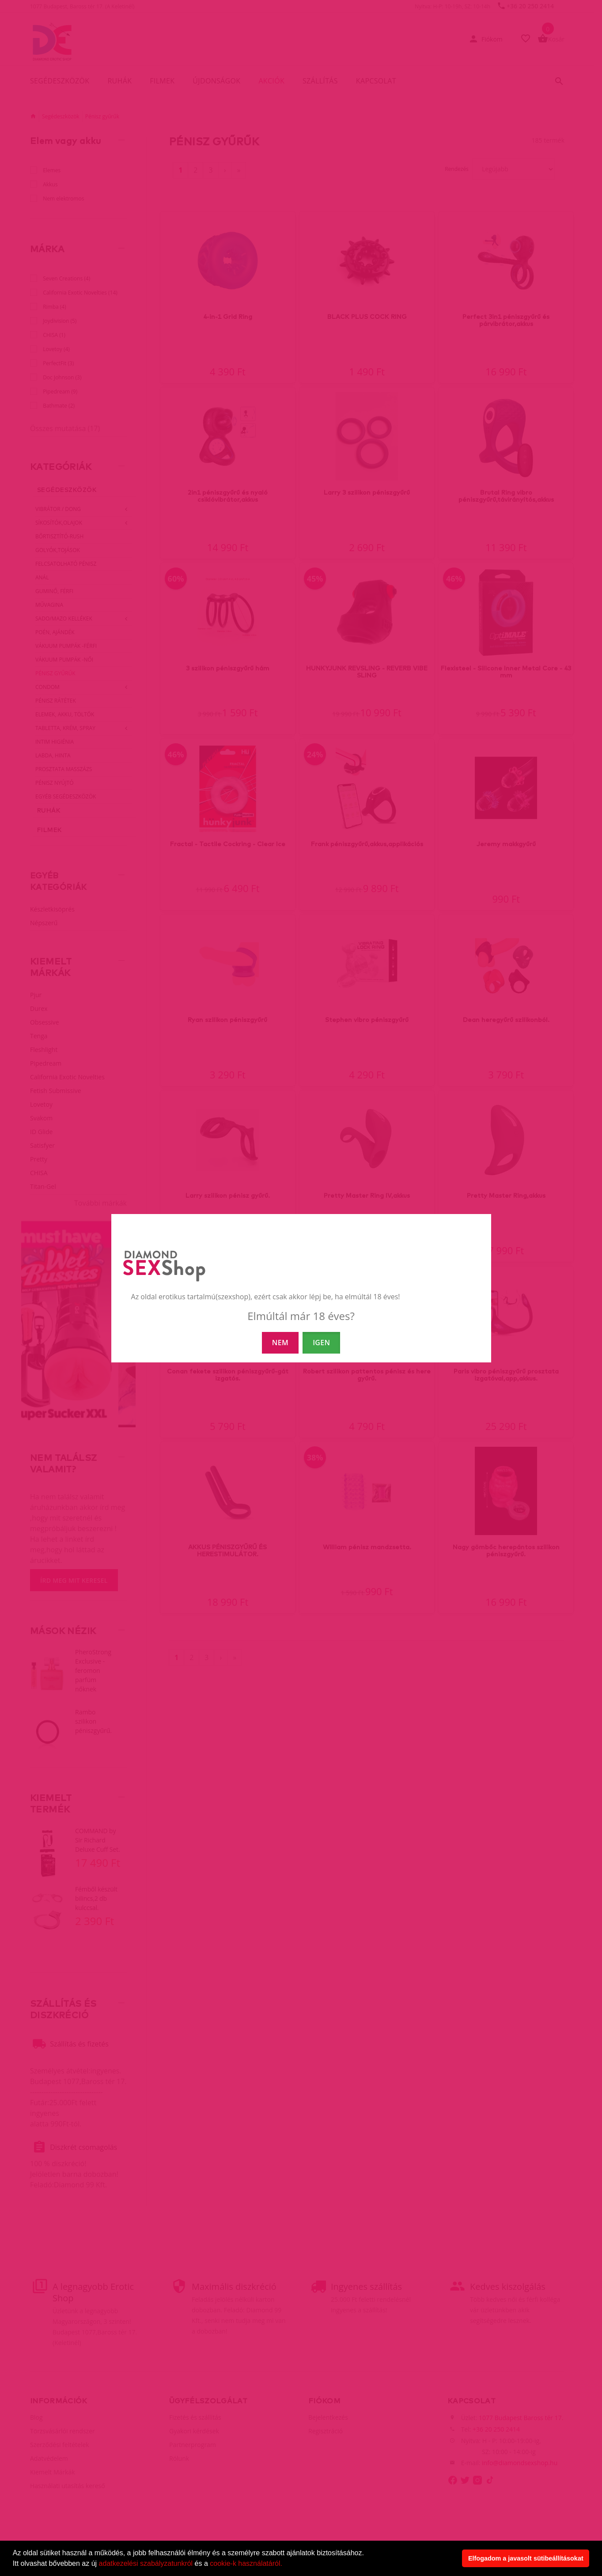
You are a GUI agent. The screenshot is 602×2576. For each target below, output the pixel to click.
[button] (285, 2564)
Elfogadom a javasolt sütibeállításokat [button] (525, 2558)
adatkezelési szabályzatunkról (146, 2563)
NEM (280, 1342)
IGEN (321, 1342)
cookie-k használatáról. (246, 2563)
